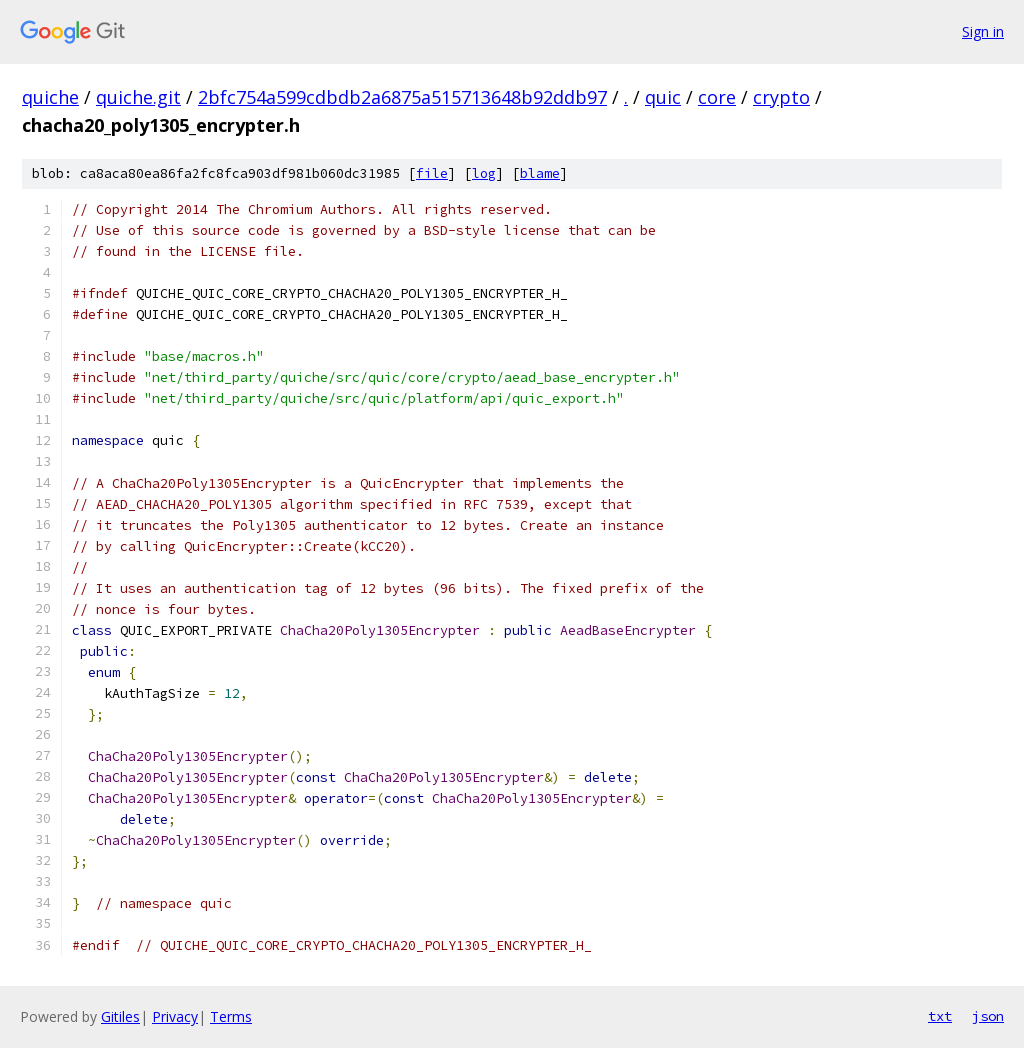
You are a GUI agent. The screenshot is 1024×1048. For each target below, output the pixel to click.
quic (663, 97)
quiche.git (138, 97)
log (484, 173)
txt (940, 1016)
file (432, 173)
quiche (50, 97)
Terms (231, 1016)
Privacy (175, 1016)
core (717, 97)
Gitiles (120, 1016)
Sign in (983, 31)
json (988, 1016)
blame (540, 173)
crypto (781, 97)
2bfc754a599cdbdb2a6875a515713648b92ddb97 (402, 97)
